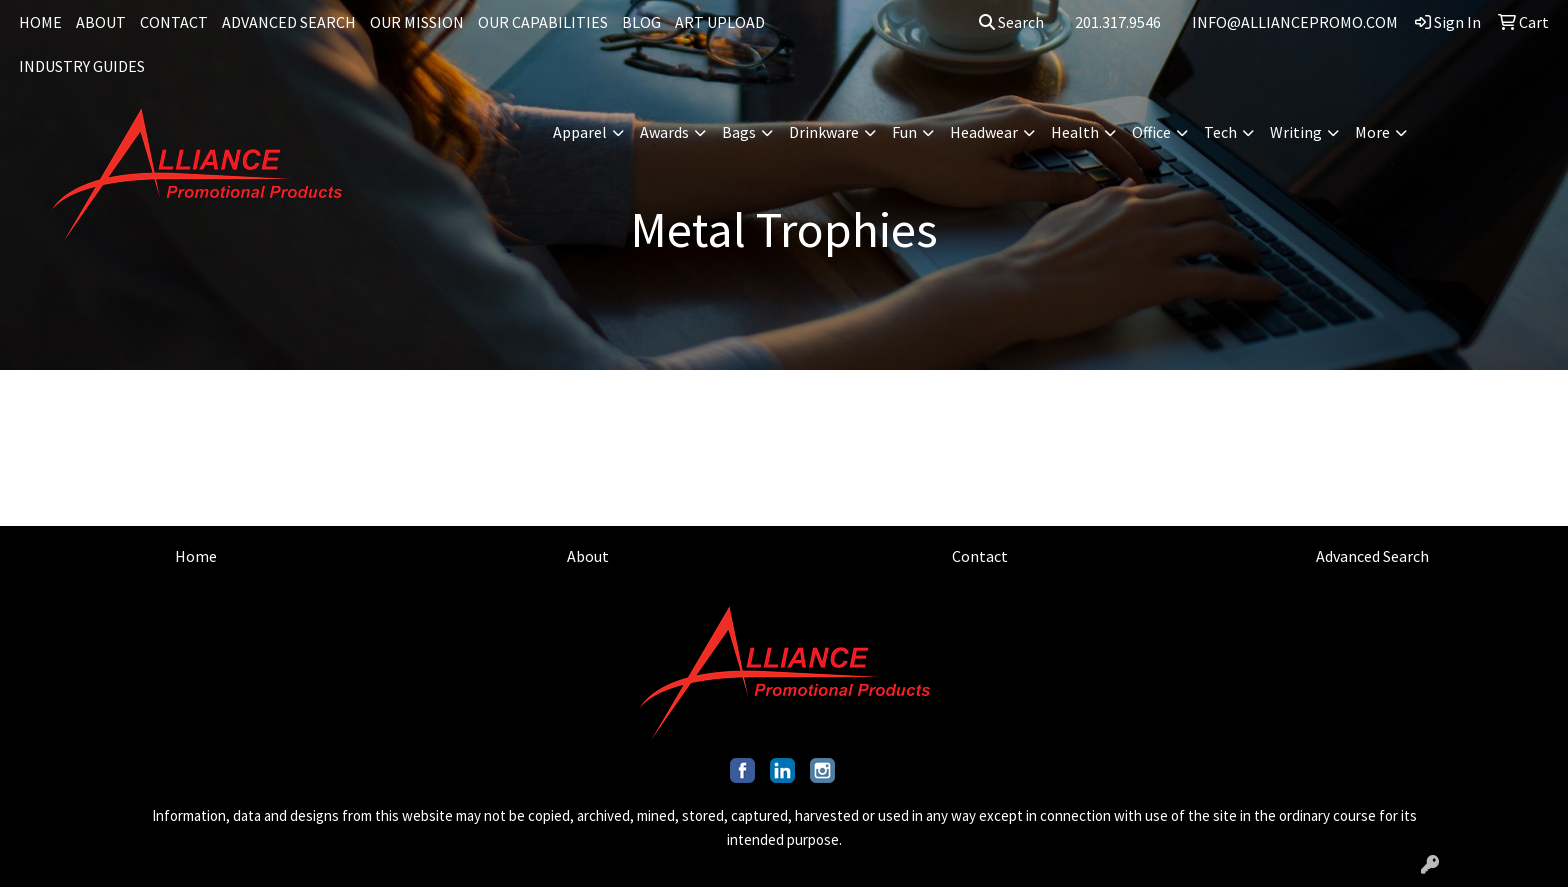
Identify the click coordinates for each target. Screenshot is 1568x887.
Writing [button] (1296, 132)
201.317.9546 (1118, 22)
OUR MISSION (417, 22)
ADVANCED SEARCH (289, 22)
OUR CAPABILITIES (543, 22)
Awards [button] (664, 132)
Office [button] (1151, 132)
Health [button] (1075, 132)
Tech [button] (1220, 132)
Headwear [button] (984, 132)
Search (1011, 22)
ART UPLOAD (720, 22)
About (588, 556)
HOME (40, 22)
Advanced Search (1372, 556)
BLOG (641, 22)
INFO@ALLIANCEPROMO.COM (1295, 22)
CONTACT (174, 22)
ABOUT (101, 22)
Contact (980, 556)
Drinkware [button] (824, 132)
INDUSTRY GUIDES (82, 66)
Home (196, 556)
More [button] (1372, 132)
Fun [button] (904, 132)
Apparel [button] (580, 132)
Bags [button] (739, 132)
